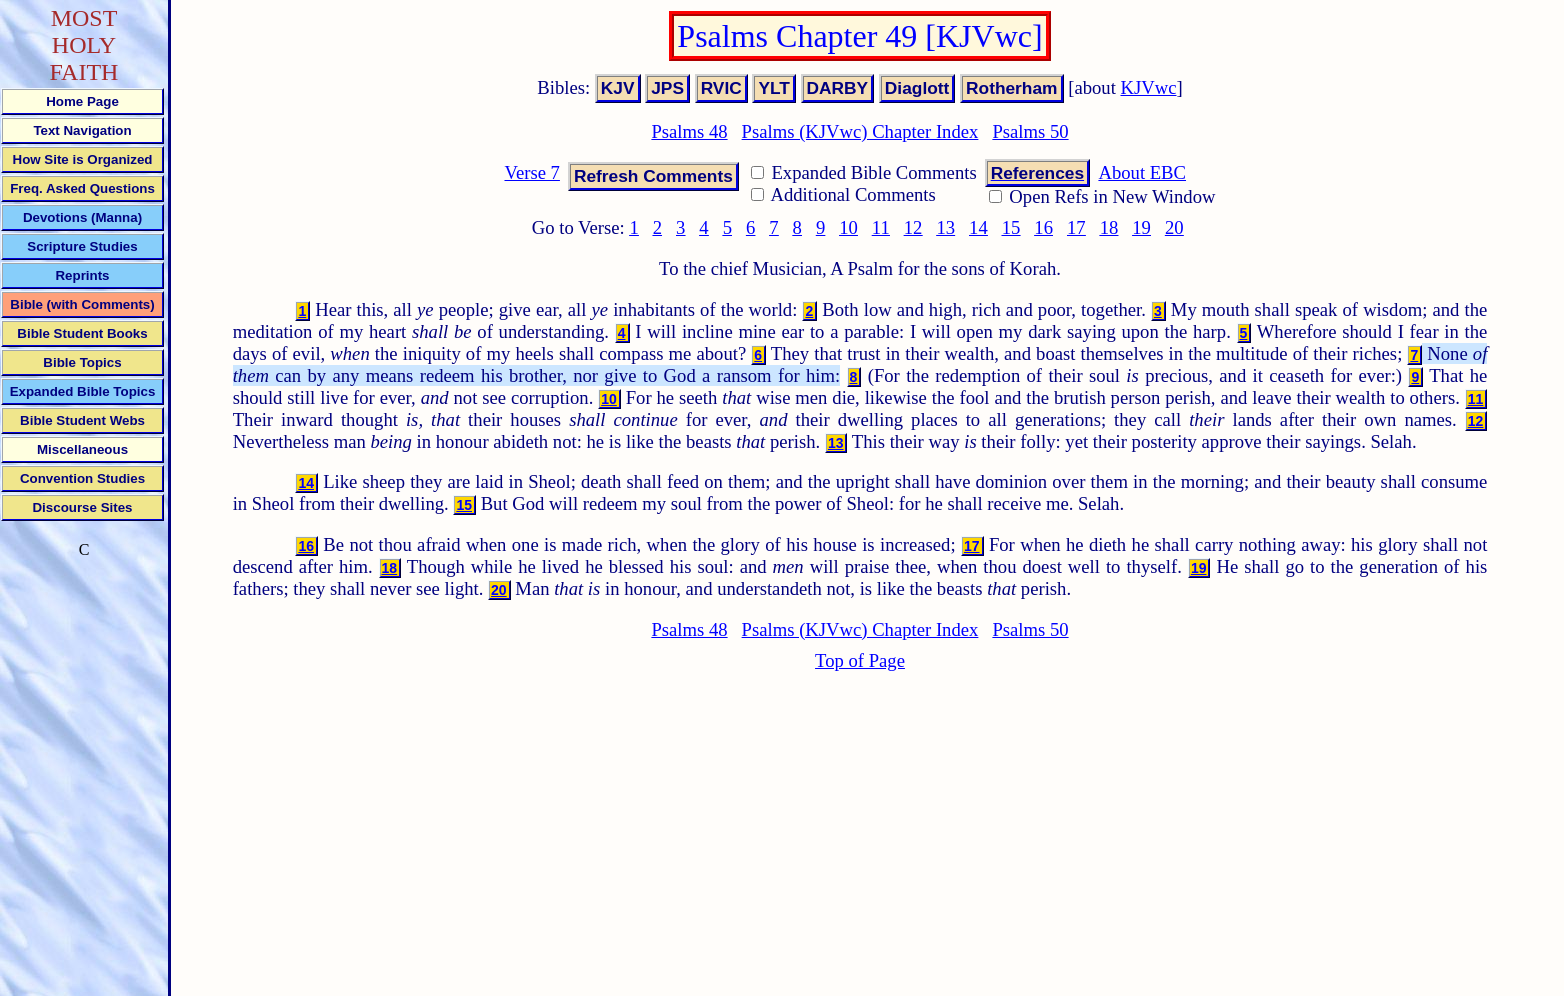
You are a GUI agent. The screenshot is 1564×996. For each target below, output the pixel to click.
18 (1109, 227)
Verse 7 (531, 172)
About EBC (1142, 172)
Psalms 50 (1030, 131)
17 (1076, 227)
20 (1174, 227)
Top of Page (860, 660)
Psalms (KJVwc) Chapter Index (860, 131)
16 (1043, 227)
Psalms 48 (689, 131)
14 (978, 227)
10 (848, 227)
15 (1011, 227)
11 (881, 227)
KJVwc (1149, 87)
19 (1141, 227)
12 (913, 227)
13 (945, 227)
